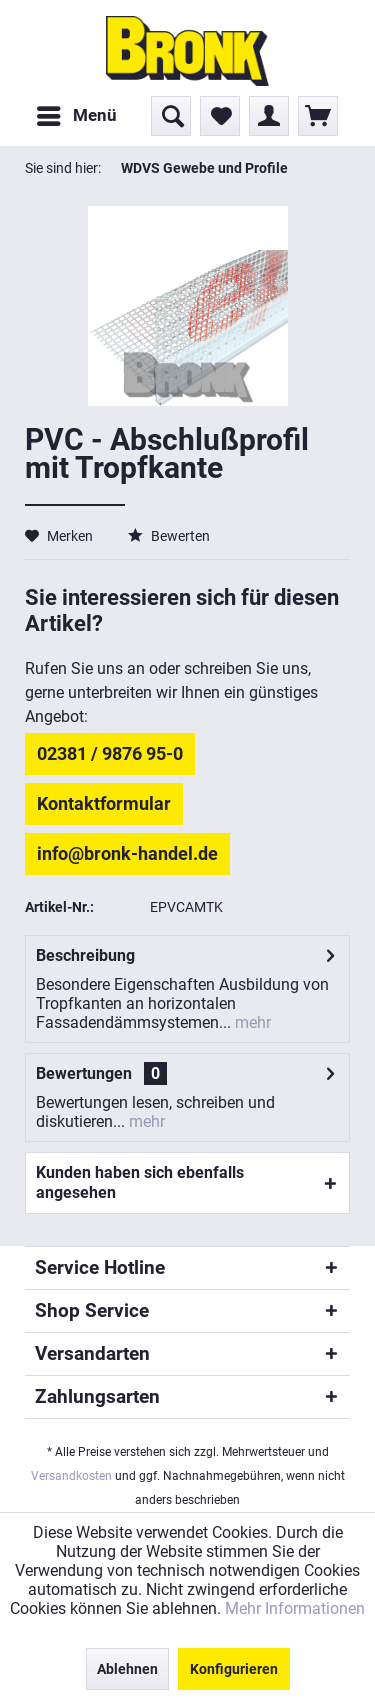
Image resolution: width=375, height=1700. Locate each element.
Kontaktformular (104, 803)
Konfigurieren (234, 1669)
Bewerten (169, 536)
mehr (251, 1022)
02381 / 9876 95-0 (110, 753)
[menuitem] (76, 116)
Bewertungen (84, 1073)
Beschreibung (85, 955)
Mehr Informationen (295, 1608)
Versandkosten (71, 1476)
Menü (77, 112)
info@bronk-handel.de (127, 853)
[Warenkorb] (318, 116)
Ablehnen (127, 1669)
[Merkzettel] (220, 116)
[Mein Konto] (269, 116)
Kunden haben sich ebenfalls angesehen (140, 1182)
